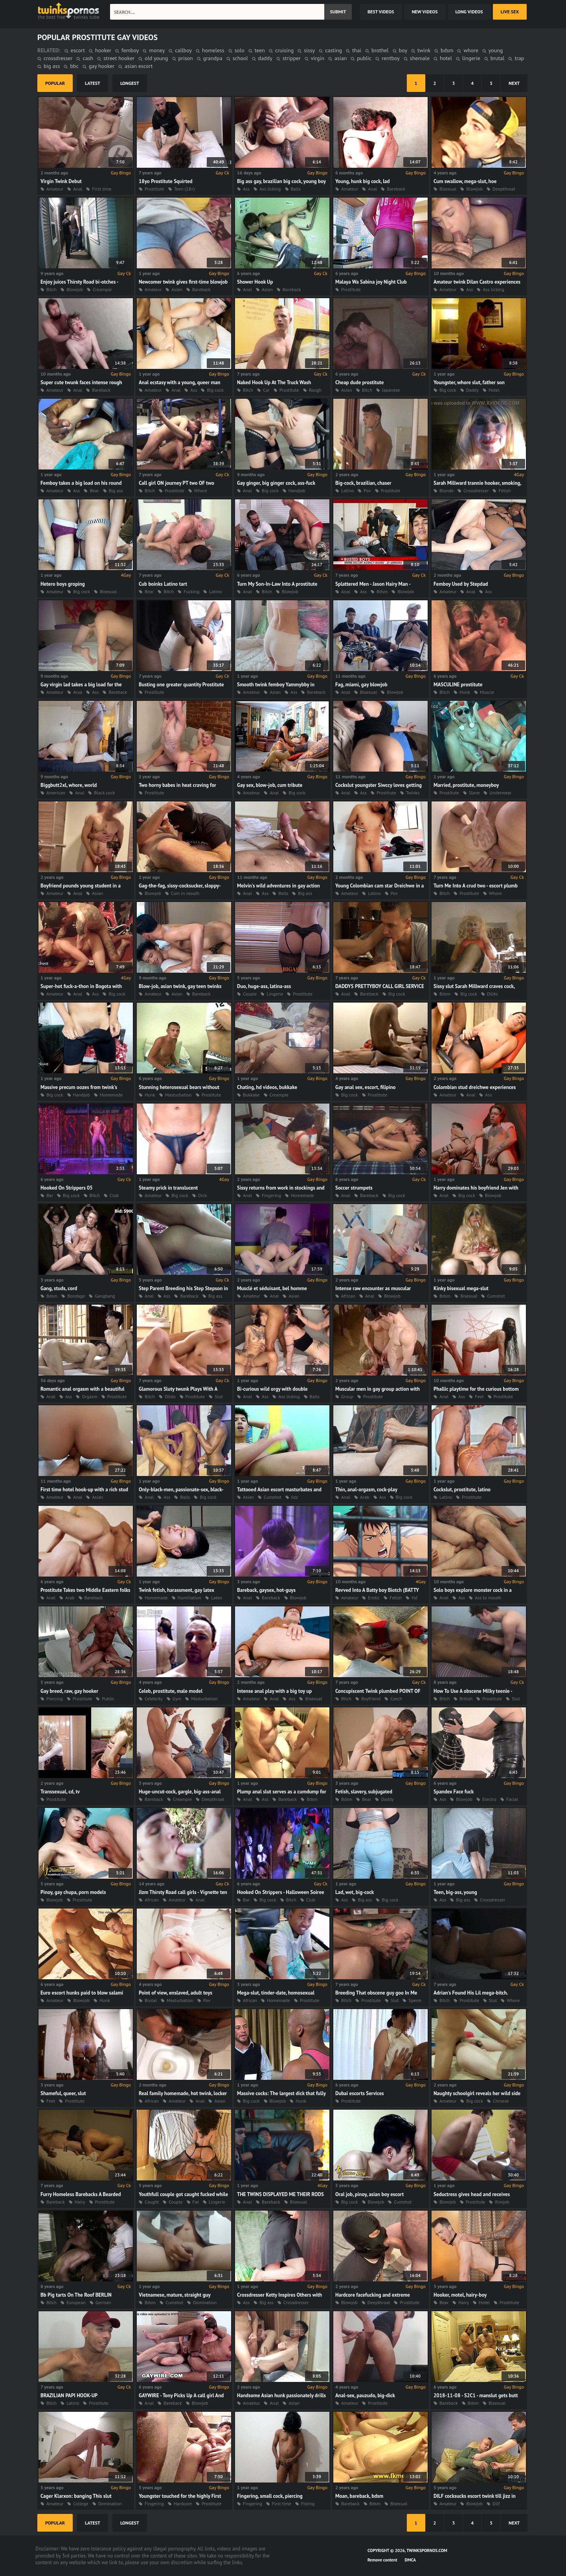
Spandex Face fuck (454, 1791)
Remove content (382, 2560)
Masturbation (178, 1095)
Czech (396, 1698)
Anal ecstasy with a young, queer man (180, 382)
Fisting (308, 2503)
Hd (414, 1598)
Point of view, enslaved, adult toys (175, 1992)
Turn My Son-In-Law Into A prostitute (277, 584)
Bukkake (251, 1095)
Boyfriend (370, 1698)
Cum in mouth (185, 893)
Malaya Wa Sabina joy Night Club (371, 282)
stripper (292, 58)
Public (108, 1698)
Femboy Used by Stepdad (461, 584)
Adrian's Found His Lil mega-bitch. (471, 1992)
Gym (177, 1698)
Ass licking (270, 189)
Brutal (151, 2000)
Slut (218, 1396)
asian (340, 58)
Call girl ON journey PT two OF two (176, 483)
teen (260, 50)
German (103, 2302)
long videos (469, 12)
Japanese (391, 390)
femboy (130, 50)
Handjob (297, 490)
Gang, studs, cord (58, 1288)
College (80, 2503)
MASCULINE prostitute (458, 684)
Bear (94, 490)
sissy (309, 50)
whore (470, 50)
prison (185, 58)
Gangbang (105, 1296)
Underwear (500, 793)
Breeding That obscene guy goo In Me (376, 1992)
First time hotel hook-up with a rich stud (84, 1489)
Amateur (54, 189)
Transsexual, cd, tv (60, 1791)
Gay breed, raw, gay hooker (69, 1691)
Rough (315, 390)
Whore (200, 490)
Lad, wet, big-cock (354, 1892)
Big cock (215, 390)
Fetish (504, 490)
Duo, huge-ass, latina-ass (264, 986)
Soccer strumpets (354, 1187)
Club (114, 1195)
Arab (364, 1497)
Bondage (76, 1296)
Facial (512, 1799)
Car (266, 390)
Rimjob (502, 2202)
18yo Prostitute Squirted (166, 181)
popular (55, 83)
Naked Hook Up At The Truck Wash (274, 382)
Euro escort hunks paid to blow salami (81, 1992)
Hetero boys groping (62, 584)
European (76, 2302)
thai (356, 50)
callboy (183, 50)
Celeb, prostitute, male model (170, 1691)
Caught (152, 2202)
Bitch (51, 289)
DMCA (410, 2560)
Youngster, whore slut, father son (469, 382)
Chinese (501, 2101)
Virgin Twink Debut (61, 181)
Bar (49, 1195)
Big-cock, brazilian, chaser (363, 483)
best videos (381, 12)
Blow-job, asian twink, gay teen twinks (180, 986)
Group (347, 1396)
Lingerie (274, 994)
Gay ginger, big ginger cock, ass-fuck (276, 483)
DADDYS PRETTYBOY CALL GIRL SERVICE (379, 986)
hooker (103, 50)
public (364, 58)
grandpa (212, 58)
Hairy (80, 2202)
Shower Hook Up (255, 282)
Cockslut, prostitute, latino (462, 1489)
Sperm (414, 2000)
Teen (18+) (184, 189)
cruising (284, 50)
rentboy (391, 58)
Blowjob (474, 189)
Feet (479, 1396)
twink (423, 50)
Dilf (496, 2503)
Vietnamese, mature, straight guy (175, 2295)
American (55, 793)
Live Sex (510, 12)
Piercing (54, 1698)
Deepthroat (503, 189)
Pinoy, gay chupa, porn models (73, 1892)
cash (88, 58)
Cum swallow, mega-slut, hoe (465, 181)
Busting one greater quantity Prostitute (181, 684)
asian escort (139, 66)
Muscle (487, 692)
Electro (489, 1799)
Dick (202, 1195)
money (157, 50)
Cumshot (496, 1296)
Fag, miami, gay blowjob (361, 684)
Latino (347, 490)
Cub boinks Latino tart (163, 584)
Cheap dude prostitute (359, 382)
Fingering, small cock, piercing (270, 2496)
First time (101, 189)
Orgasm (89, 1396)
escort (78, 50)
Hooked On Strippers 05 (66, 1187)
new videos (425, 12)
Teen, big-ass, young (455, 1892)
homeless (213, 50)
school (240, 58)
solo (239, 50)
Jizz (294, 1497)
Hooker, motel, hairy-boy (460, 2295)
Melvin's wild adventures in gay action (278, 885)
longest (129, 83)
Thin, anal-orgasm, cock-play (366, 1489)
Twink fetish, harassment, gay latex (176, 1590)
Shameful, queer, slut (63, 2093)
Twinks (413, 793)
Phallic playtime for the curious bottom (476, 1389)
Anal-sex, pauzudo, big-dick (365, 2395)
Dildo (492, 994)
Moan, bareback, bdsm (359, 2496)
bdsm (447, 50)
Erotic (374, 1598)
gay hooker (101, 66)
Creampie (102, 289)
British (465, 1698)
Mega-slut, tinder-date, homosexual (275, 1992)
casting (333, 50)
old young (156, 58)
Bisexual (447, 189)
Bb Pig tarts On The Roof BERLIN (76, 2295)
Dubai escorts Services (359, 2093)
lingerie (471, 58)
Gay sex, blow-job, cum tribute (269, 785)
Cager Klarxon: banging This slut (76, 2496)
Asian (176, 289)
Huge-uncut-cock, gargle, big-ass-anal (180, 1791)
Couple (250, 994)
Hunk (464, 692)
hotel (446, 58)
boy (403, 50)
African (348, 1296)
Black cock (104, 793)
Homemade (111, 1095)
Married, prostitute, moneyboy (466, 785)
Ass (246, 189)
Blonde (446, 490)
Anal (77, 189)
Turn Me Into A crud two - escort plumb (476, 885)
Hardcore (183, 2503)
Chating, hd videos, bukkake (267, 1087)
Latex (216, 1598)
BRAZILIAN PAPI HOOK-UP (68, 2395)
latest (92, 83)
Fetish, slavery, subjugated (363, 1791)
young (496, 50)
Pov (367, 490)
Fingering (271, 1195)
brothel (379, 50)
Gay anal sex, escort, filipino (365, 1087)
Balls (296, 189)
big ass (52, 66)
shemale (420, 58)
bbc (74, 66)
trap (519, 58)
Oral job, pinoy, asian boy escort (369, 2194)
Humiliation (189, 1598)
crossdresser (58, 58)
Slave (474, 793)
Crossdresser (476, 490)
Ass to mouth (488, 1598)
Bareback (396, 189)
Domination (205, 2302)
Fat (196, 2202)
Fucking (191, 591)
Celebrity (154, 1698)
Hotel (494, 390)
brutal (498, 58)
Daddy (472, 390)
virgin (317, 58)
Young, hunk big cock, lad (362, 181)
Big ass (116, 490)
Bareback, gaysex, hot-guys (266, 1590)
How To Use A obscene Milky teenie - (473, 1691)
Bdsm (382, 591)
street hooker (118, 58)
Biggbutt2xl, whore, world (68, 785)
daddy (265, 58)
